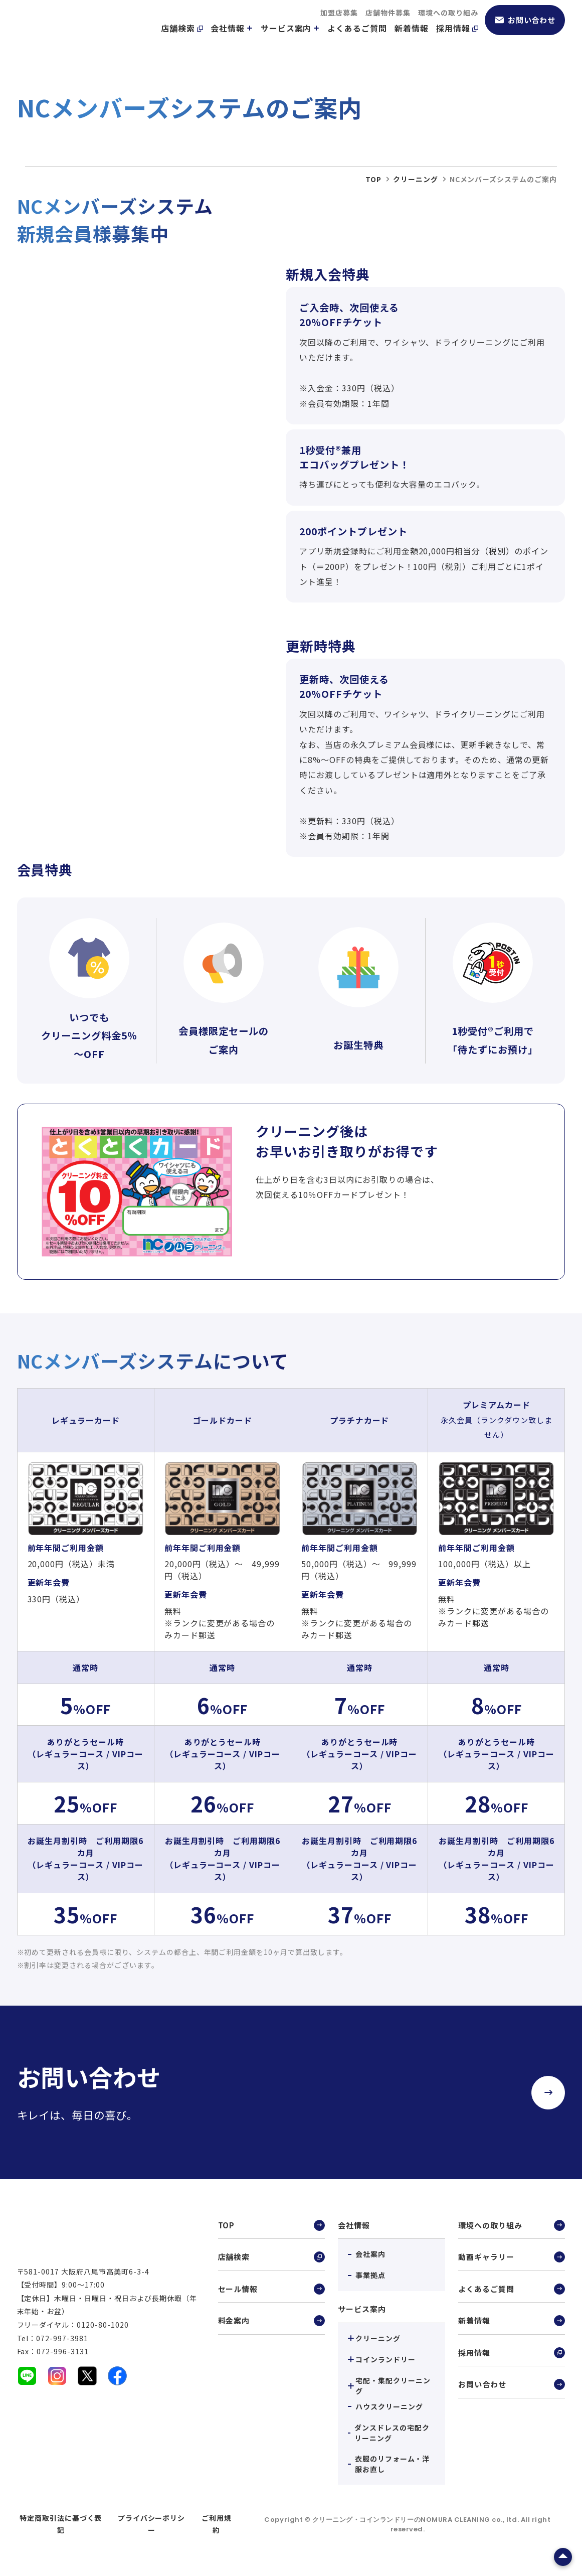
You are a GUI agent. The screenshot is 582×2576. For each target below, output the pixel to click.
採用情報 (457, 41)
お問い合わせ (525, 32)
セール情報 (271, 2292)
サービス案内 (290, 41)
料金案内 (271, 2325)
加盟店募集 (339, 25)
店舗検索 (182, 41)
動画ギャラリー (511, 2259)
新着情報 (412, 41)
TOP (271, 2226)
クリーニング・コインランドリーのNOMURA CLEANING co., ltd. (416, 2519)
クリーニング (415, 179)
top (373, 179)
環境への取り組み (448, 25)
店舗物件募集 (388, 25)
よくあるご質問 (357, 41)
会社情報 (232, 41)
